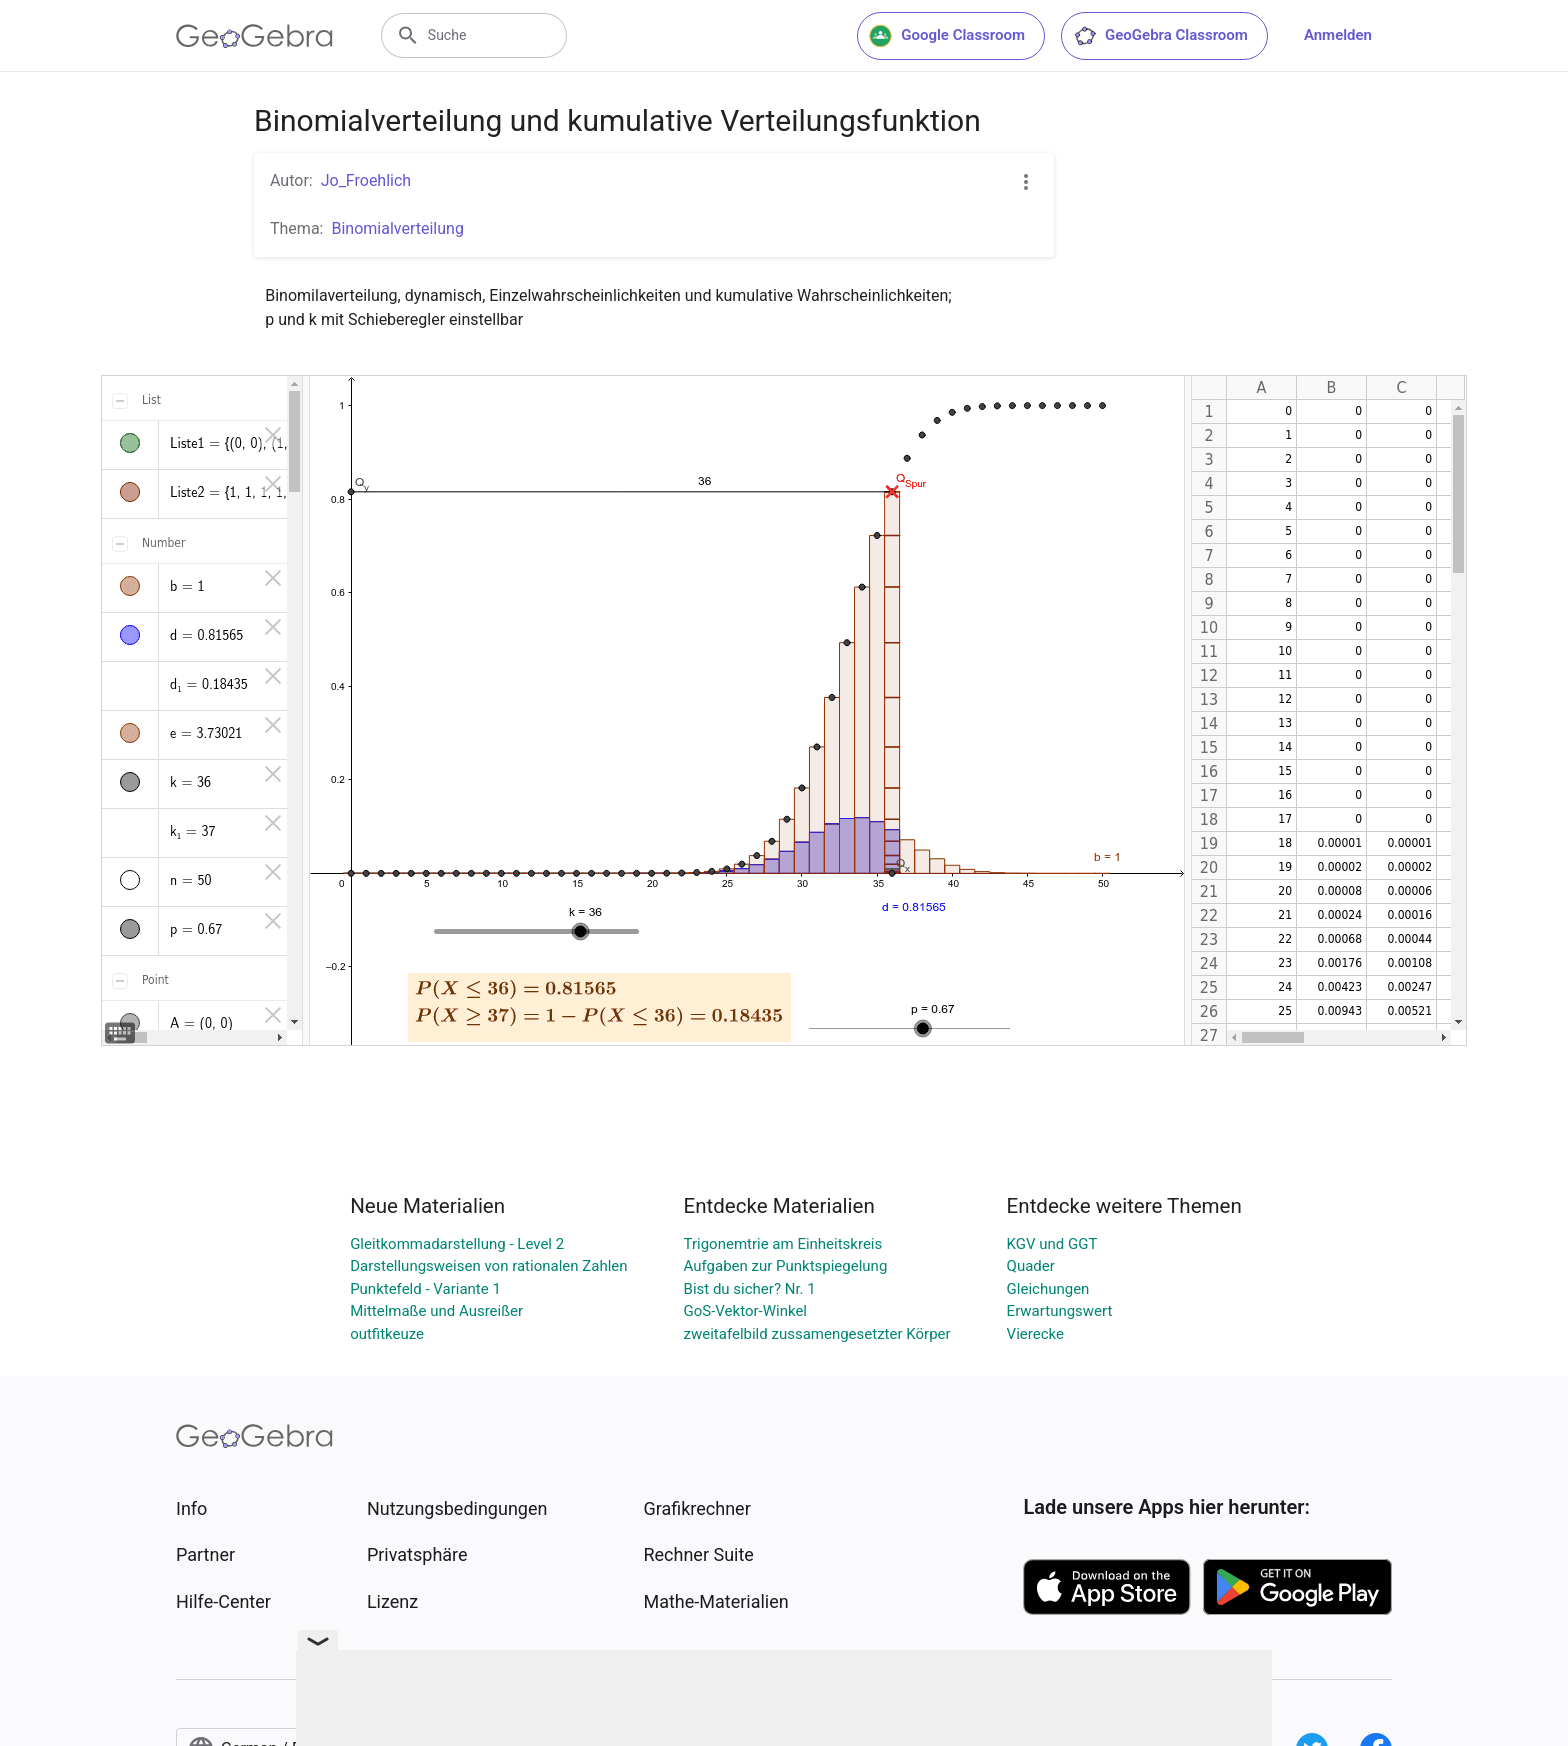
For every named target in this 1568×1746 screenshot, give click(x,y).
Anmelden (1338, 35)
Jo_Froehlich (366, 180)
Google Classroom (947, 36)
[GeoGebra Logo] (254, 36)
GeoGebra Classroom (1160, 36)
